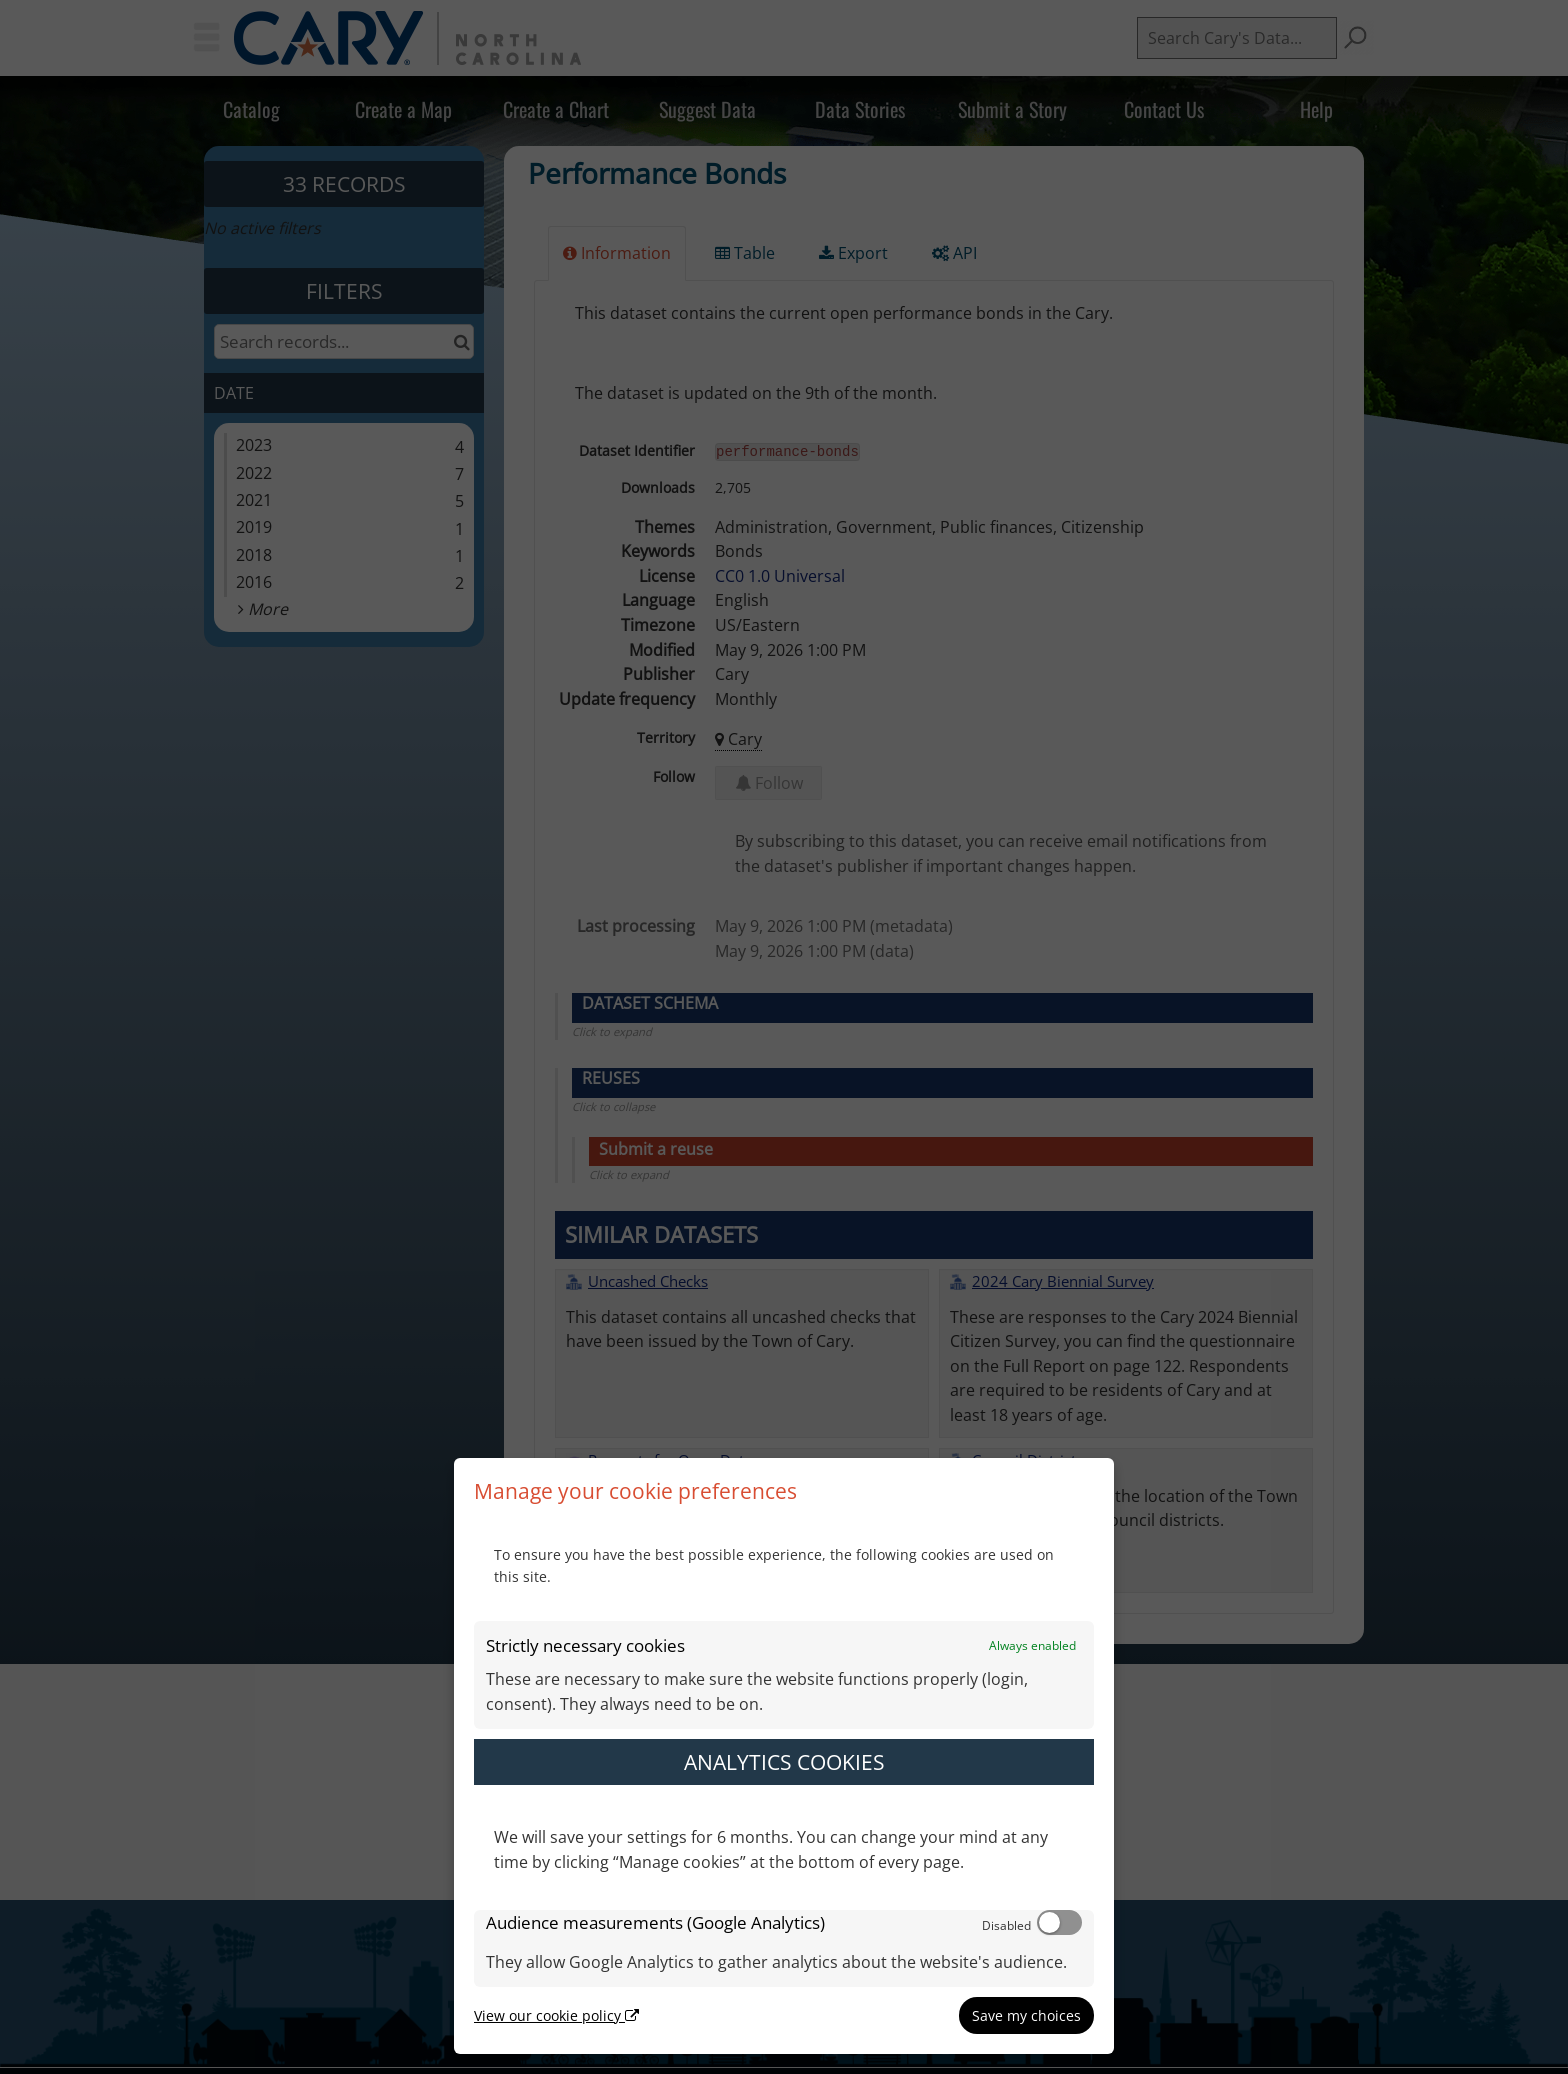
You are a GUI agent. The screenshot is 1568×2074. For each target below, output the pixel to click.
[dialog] (784, 1756)
